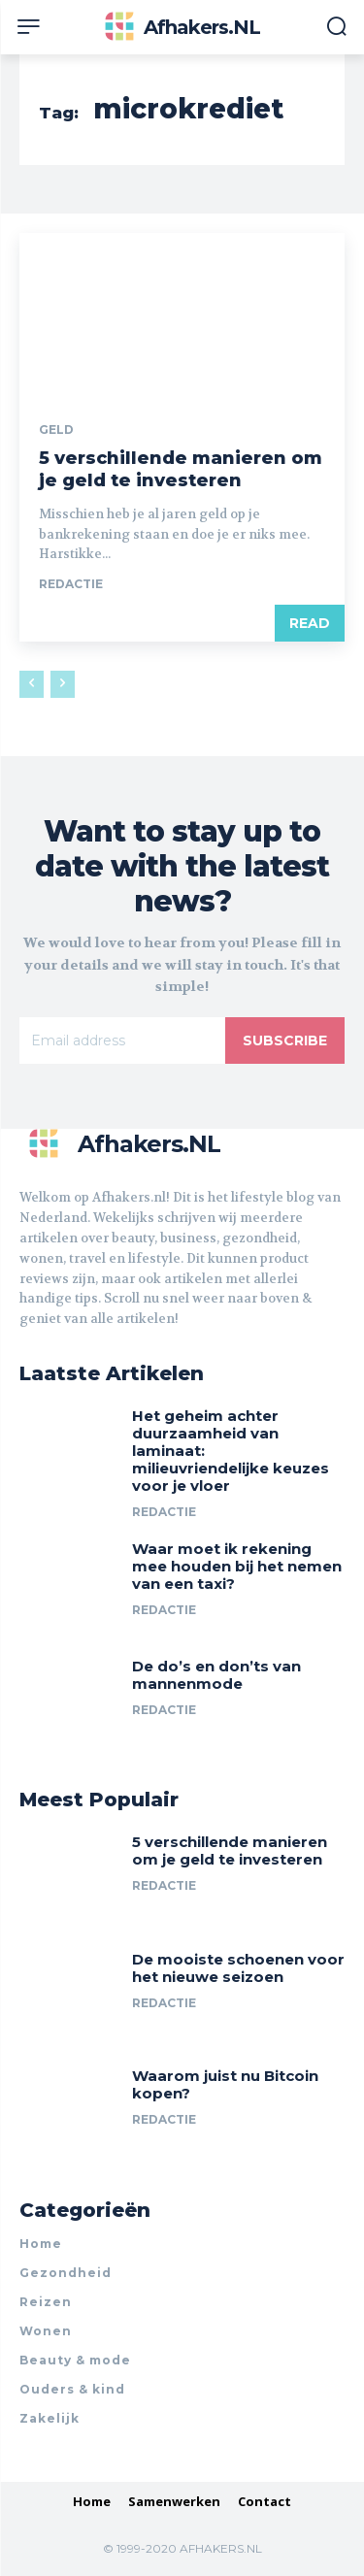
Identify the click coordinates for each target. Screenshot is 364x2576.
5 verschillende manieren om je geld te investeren (180, 469)
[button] (336, 28)
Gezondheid (65, 2272)
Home (40, 2243)
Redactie (71, 584)
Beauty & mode (75, 2360)
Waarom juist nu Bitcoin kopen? (225, 2084)
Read (309, 623)
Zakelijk (49, 2418)
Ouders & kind (72, 2389)
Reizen (45, 2302)
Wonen (45, 2331)
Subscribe (285, 1040)
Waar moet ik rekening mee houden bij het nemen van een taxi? (237, 1566)
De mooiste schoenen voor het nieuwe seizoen (238, 1968)
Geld (56, 430)
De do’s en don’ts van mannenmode (216, 1675)
